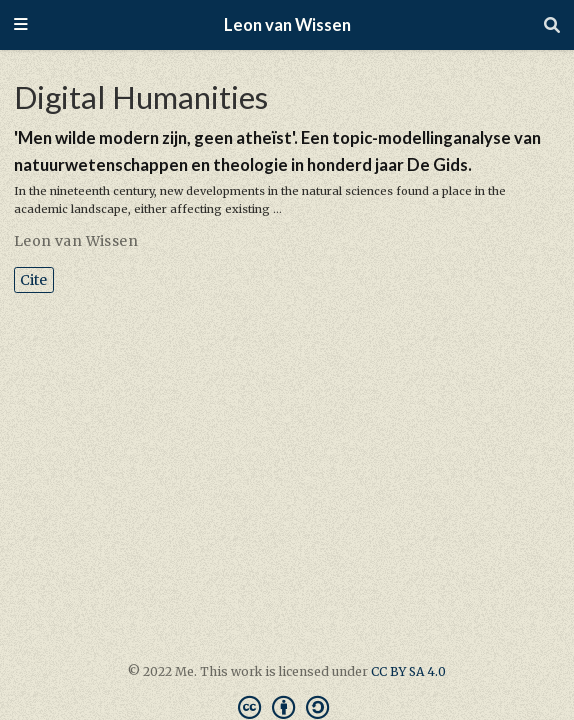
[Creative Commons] (287, 707)
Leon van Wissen (287, 25)
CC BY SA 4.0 (408, 671)
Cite (33, 280)
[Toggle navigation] (21, 25)
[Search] (552, 25)
